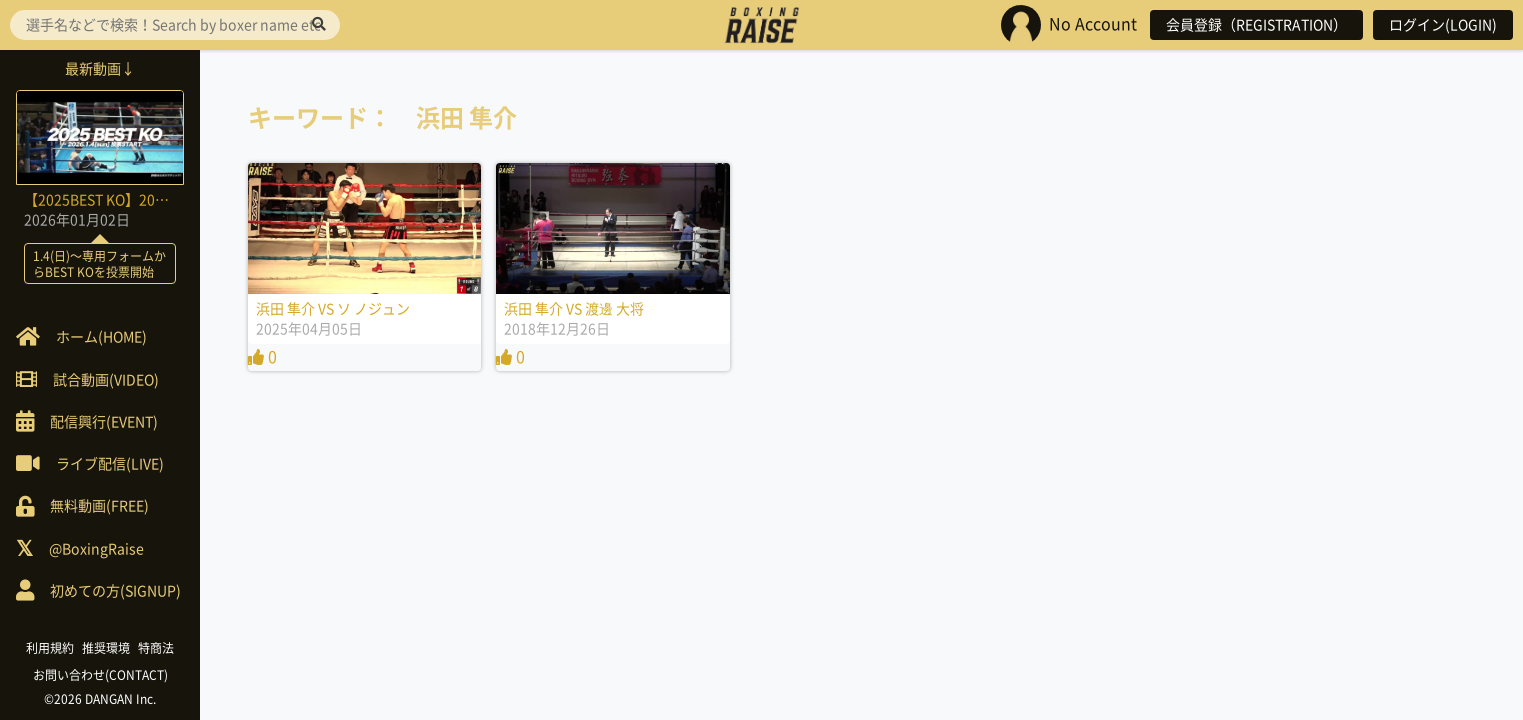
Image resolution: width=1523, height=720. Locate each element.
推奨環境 (106, 648)
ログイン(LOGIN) (1443, 25)
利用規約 (50, 648)
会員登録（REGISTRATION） (1256, 25)
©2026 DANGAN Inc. (100, 699)
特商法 (156, 648)
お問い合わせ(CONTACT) (100, 675)
